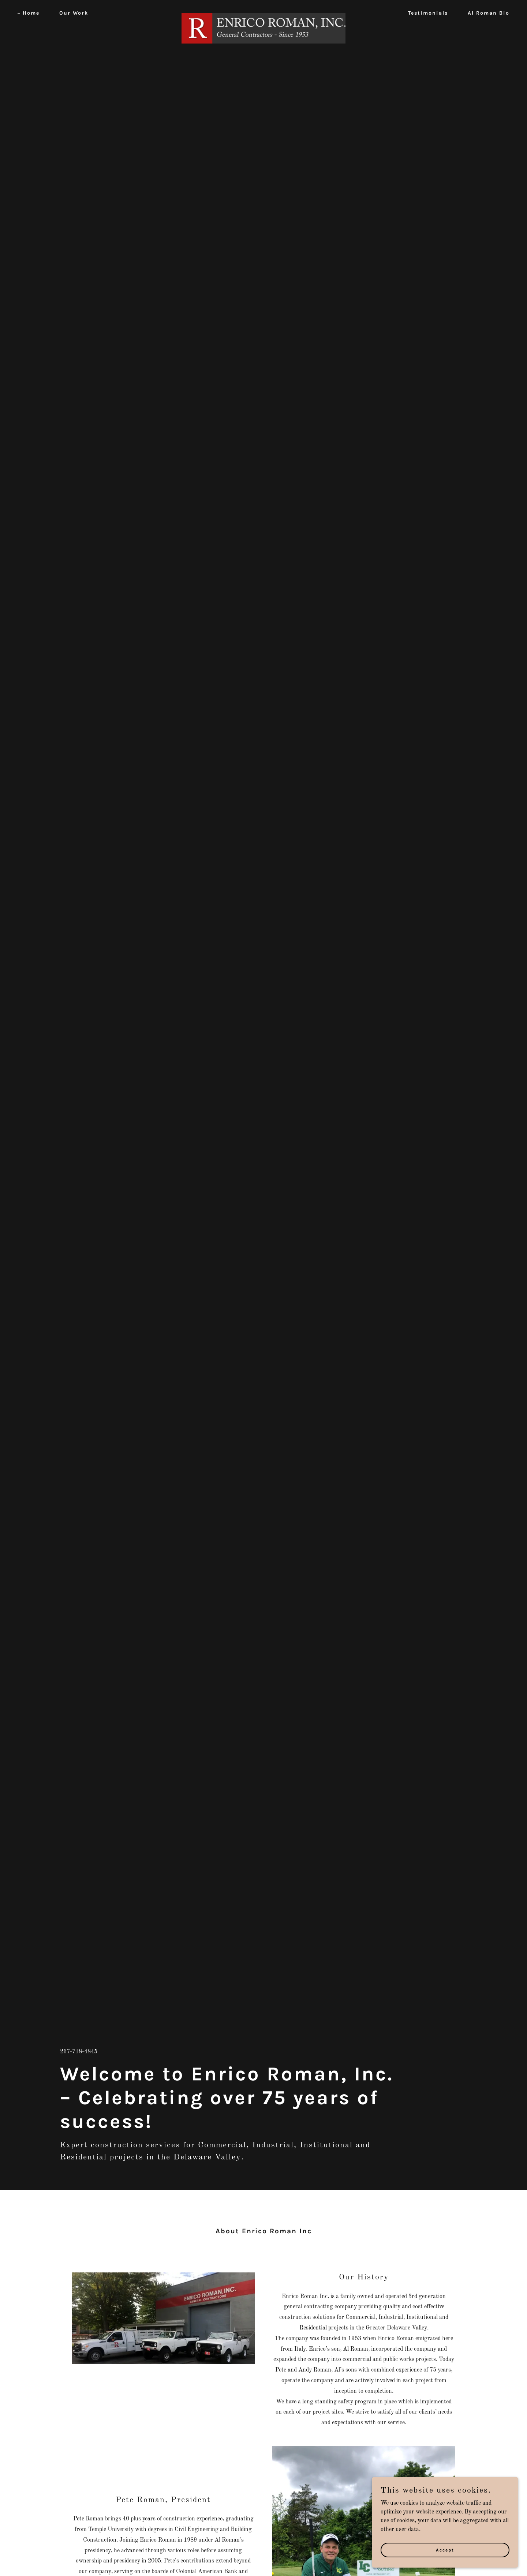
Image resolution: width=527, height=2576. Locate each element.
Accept (445, 2549)
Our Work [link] (73, 13)
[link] (263, 12)
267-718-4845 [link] (78, 2052)
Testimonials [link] (428, 13)
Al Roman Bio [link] (488, 13)
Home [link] (31, 13)
